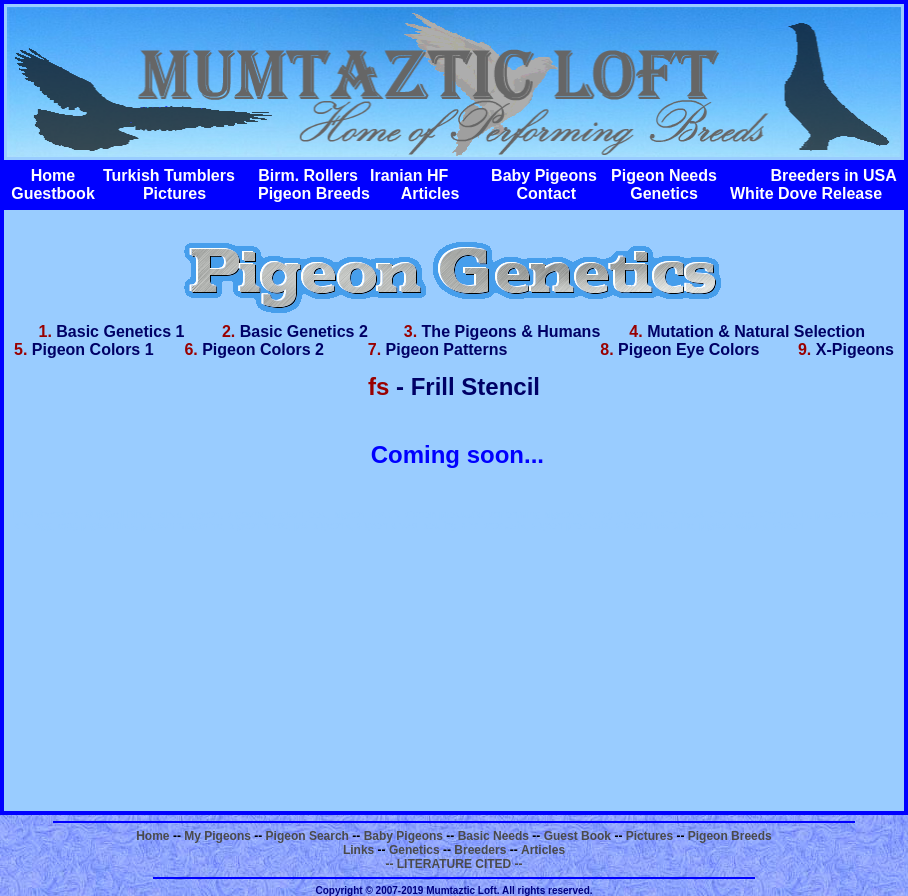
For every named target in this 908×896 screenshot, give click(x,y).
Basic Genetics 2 (304, 331)
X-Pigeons (855, 349)
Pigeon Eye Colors (688, 349)
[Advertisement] (454, 671)
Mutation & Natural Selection (756, 331)
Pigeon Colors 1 (93, 349)
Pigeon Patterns (447, 349)
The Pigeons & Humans (511, 331)
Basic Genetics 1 (120, 331)
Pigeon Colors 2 (263, 349)
